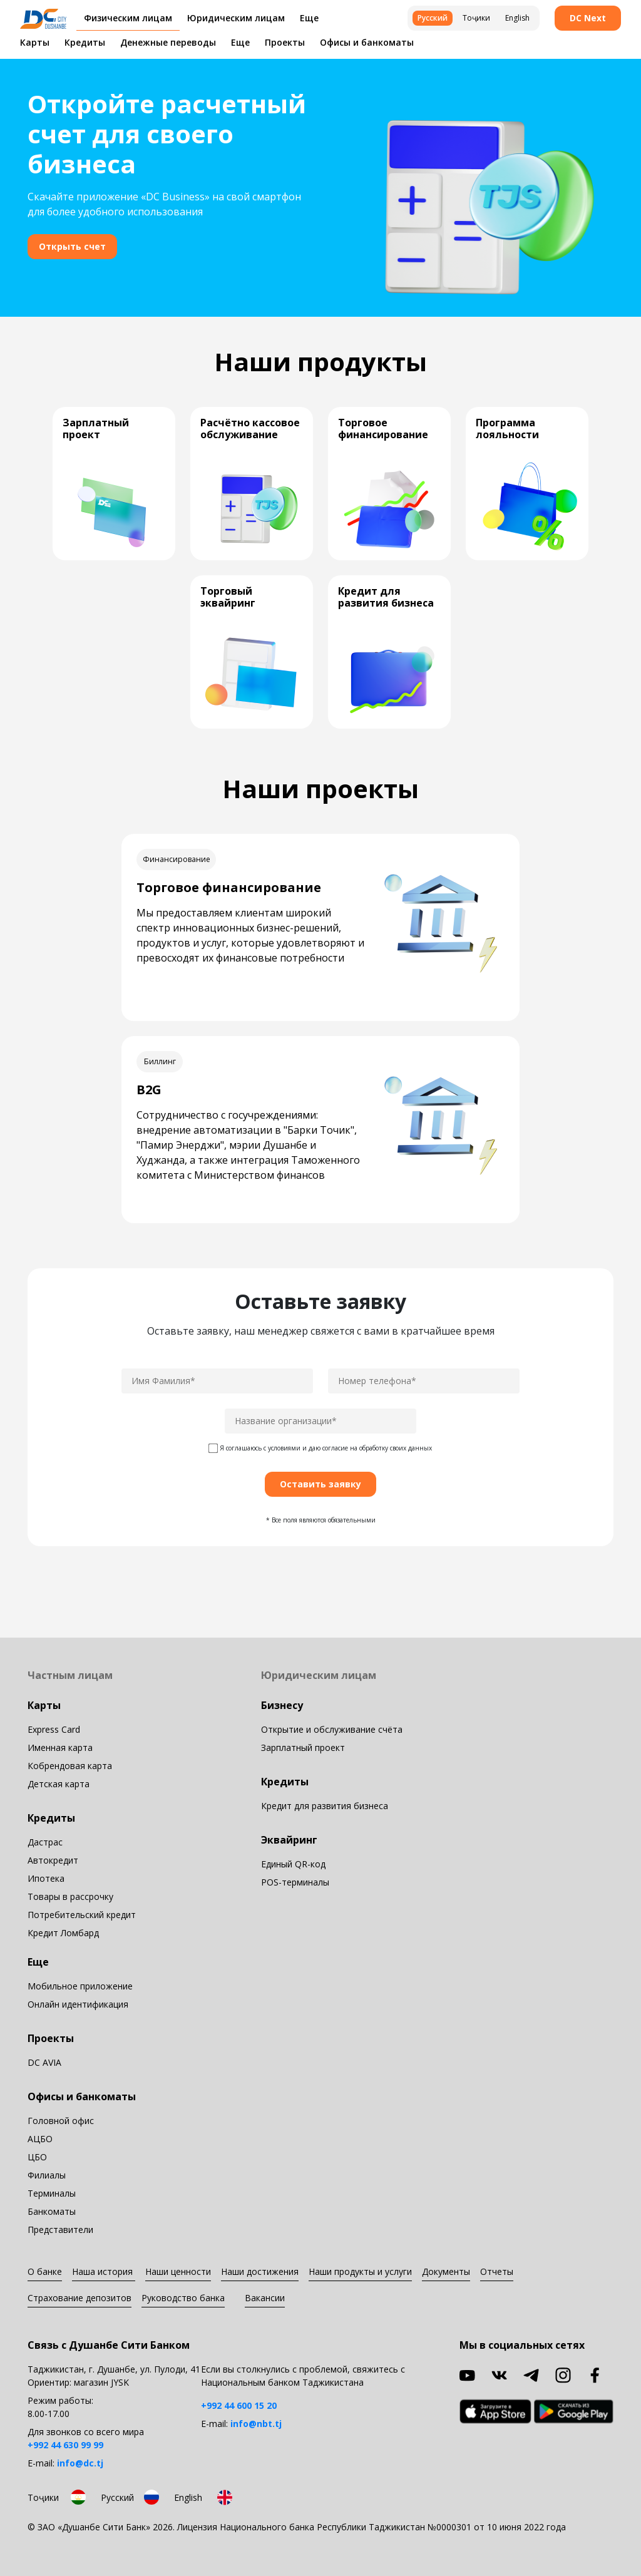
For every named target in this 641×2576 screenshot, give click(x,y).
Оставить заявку (320, 1484)
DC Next (588, 18)
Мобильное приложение (80, 1986)
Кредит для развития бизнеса (324, 1806)
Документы (446, 2271)
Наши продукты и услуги (360, 2271)
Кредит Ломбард (63, 1933)
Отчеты (496, 2271)
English (517, 18)
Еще (240, 42)
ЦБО (37, 2157)
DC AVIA (44, 2062)
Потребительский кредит (82, 1915)
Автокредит (53, 1860)
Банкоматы (52, 2211)
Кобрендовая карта (70, 1766)
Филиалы (47, 2175)
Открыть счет (72, 246)
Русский (433, 18)
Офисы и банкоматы (367, 42)
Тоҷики (476, 18)
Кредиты (84, 42)
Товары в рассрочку (70, 1896)
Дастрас (45, 1842)
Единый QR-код (293, 1864)
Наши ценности (178, 2271)
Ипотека (46, 1878)
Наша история (103, 2271)
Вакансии (265, 2298)
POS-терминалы (295, 1882)
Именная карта (60, 1747)
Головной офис (61, 2121)
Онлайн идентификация (78, 2004)
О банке (45, 2271)
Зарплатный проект (303, 1747)
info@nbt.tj (256, 2424)
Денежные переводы (168, 42)
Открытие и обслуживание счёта (332, 1729)
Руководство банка (183, 2298)
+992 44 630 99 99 (65, 2445)
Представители (60, 2229)
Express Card (54, 1729)
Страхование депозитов (79, 2298)
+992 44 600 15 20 (239, 2405)
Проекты (285, 42)
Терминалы (52, 2193)
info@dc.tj (80, 2463)
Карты (34, 42)
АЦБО (40, 2139)
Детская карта (59, 1784)
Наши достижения (260, 2271)
